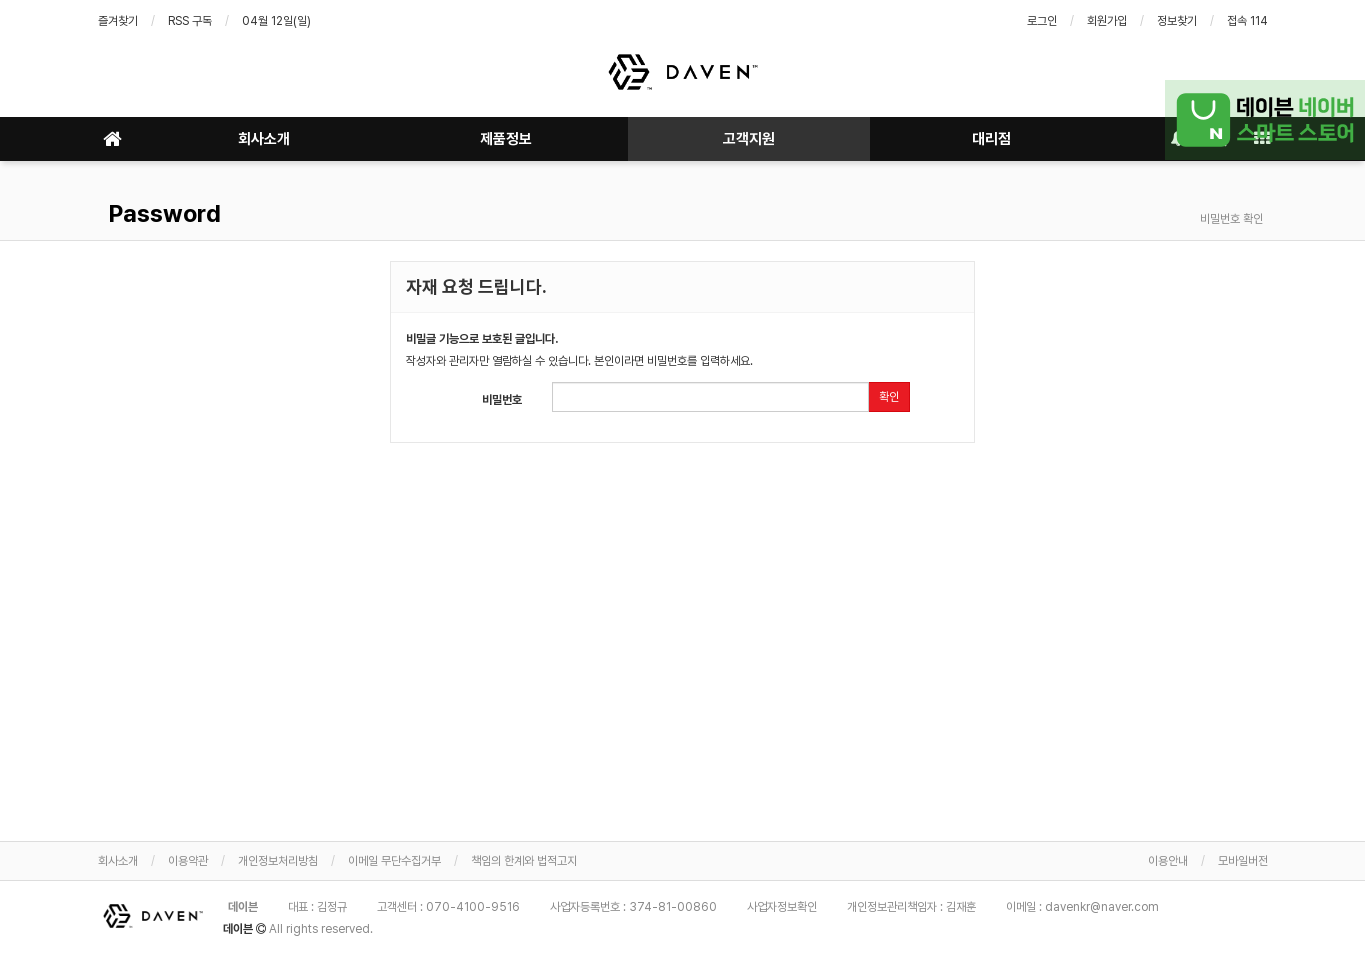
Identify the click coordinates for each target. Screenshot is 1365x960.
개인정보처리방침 (278, 861)
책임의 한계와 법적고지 (524, 861)
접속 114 (1247, 21)
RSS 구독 (190, 21)
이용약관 (188, 861)
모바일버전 (1243, 861)
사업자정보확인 (782, 907)
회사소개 (264, 139)
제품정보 (506, 139)
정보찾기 (1177, 21)
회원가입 (1107, 21)
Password (162, 213)
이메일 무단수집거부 (394, 861)
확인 (889, 397)
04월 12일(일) (276, 21)
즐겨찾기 (118, 21)
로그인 (1042, 21)
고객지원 (749, 139)
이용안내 (1168, 861)
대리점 (991, 139)
